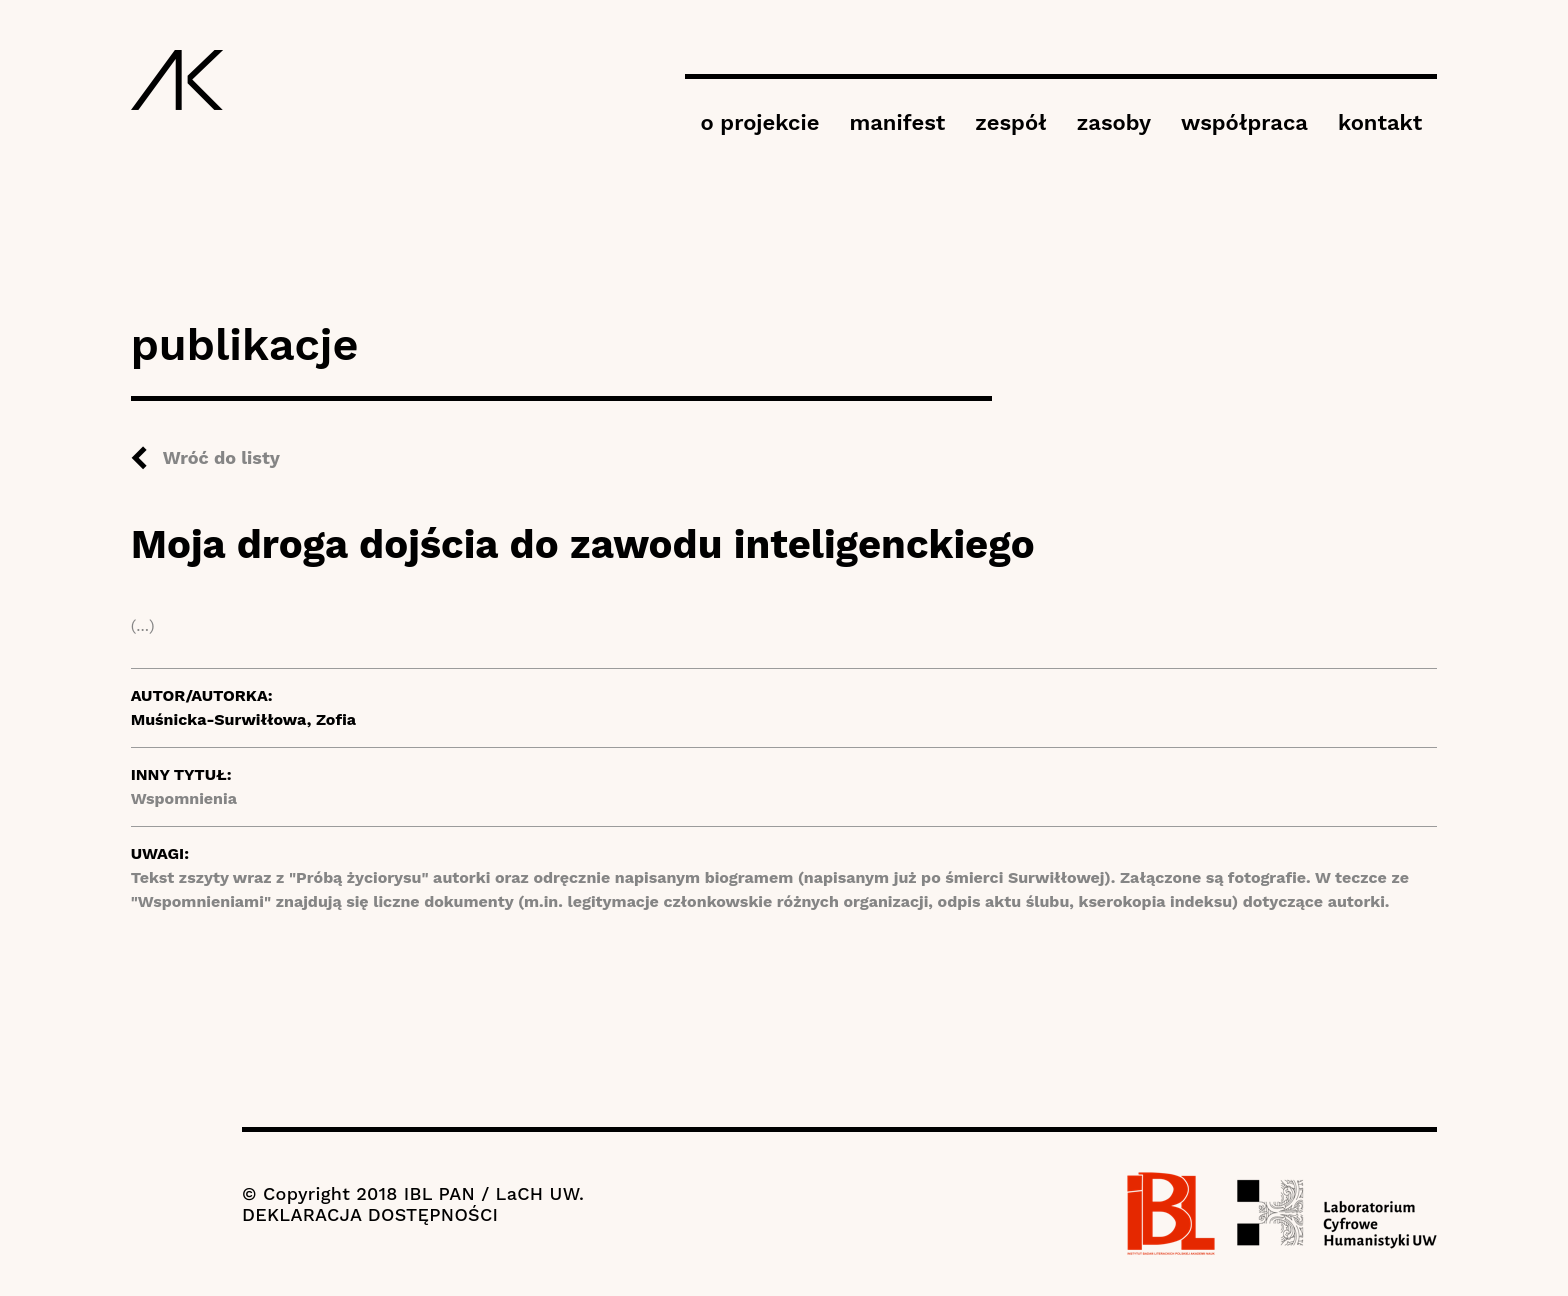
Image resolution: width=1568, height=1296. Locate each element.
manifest (897, 122)
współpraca (1244, 122)
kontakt (1380, 122)
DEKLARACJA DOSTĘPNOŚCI (370, 1214)
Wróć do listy (221, 457)
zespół (1010, 122)
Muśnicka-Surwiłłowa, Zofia (243, 719)
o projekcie (759, 122)
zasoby (1114, 122)
